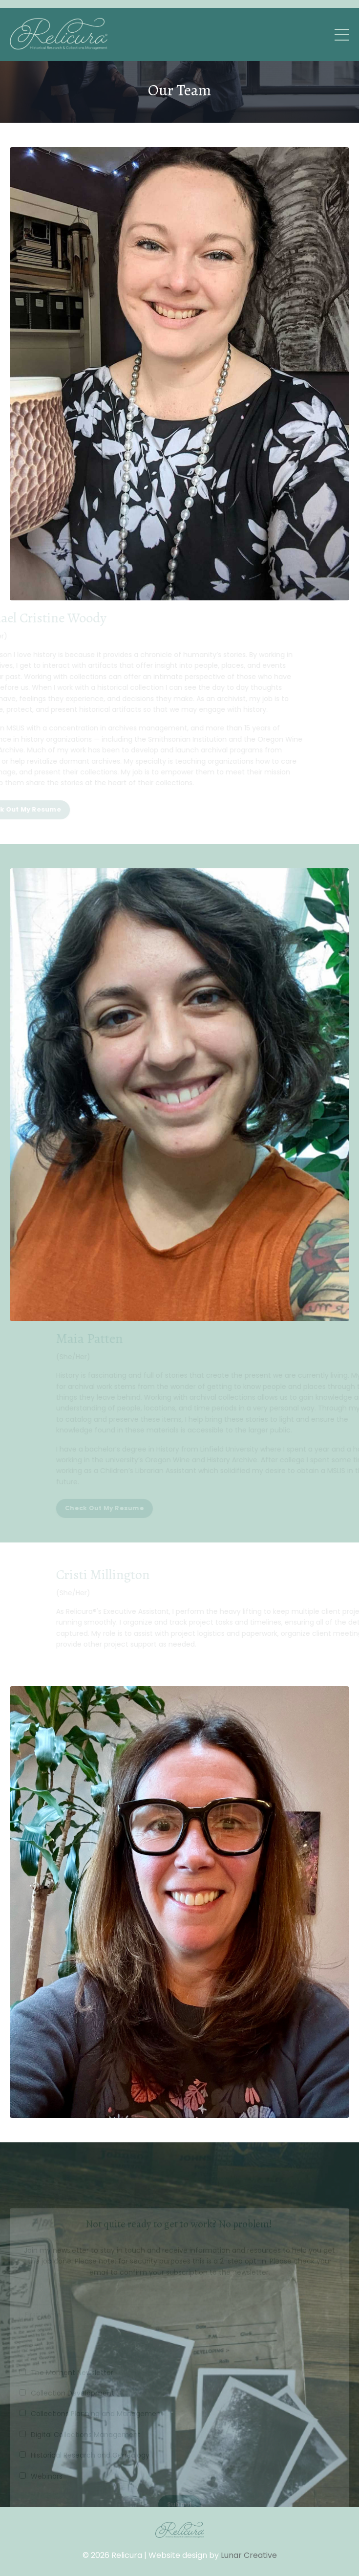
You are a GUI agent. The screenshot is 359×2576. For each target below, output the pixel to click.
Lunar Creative (249, 2555)
